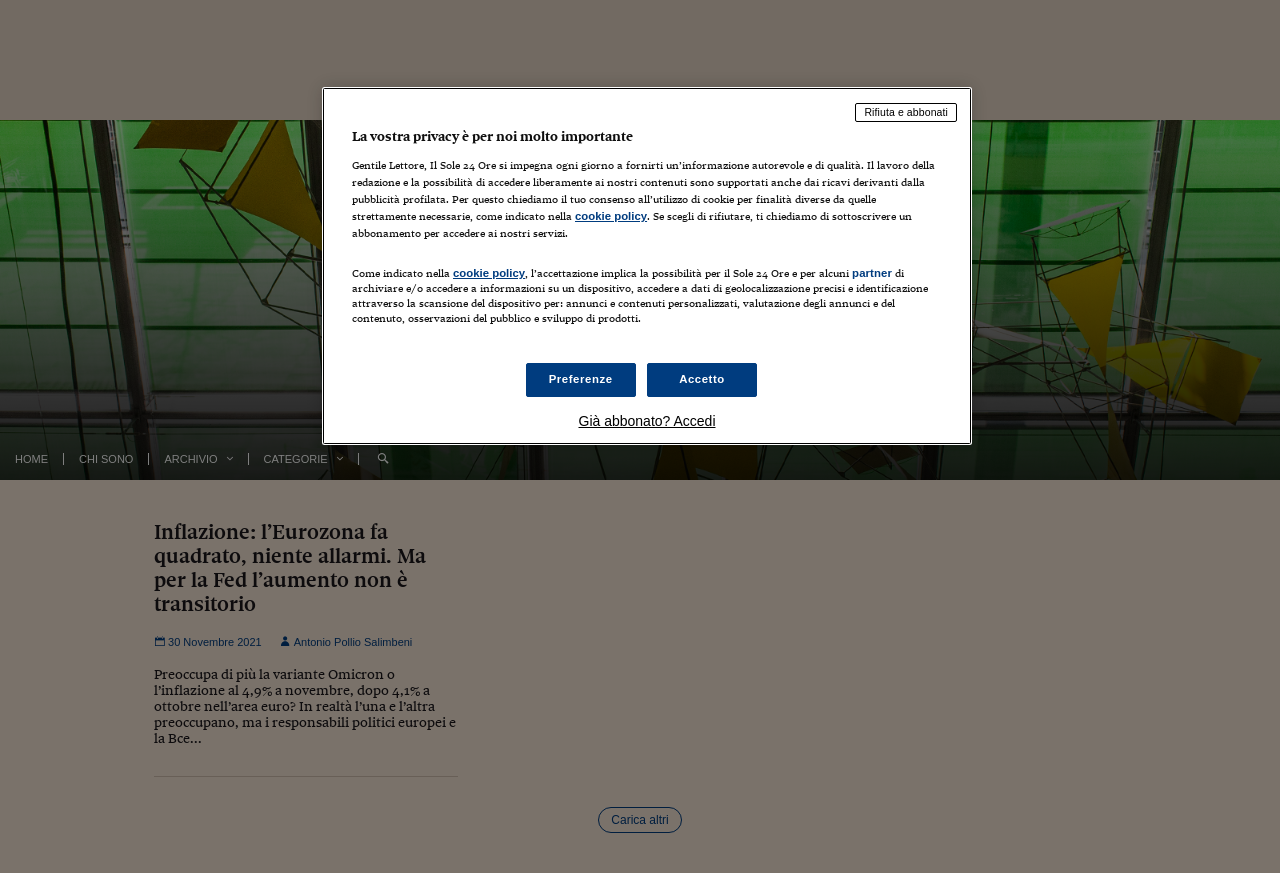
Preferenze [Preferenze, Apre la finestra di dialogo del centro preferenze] (581, 379)
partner (872, 273)
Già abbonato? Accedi (647, 421)
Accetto (702, 379)
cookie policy (611, 216)
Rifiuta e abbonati (906, 112)
